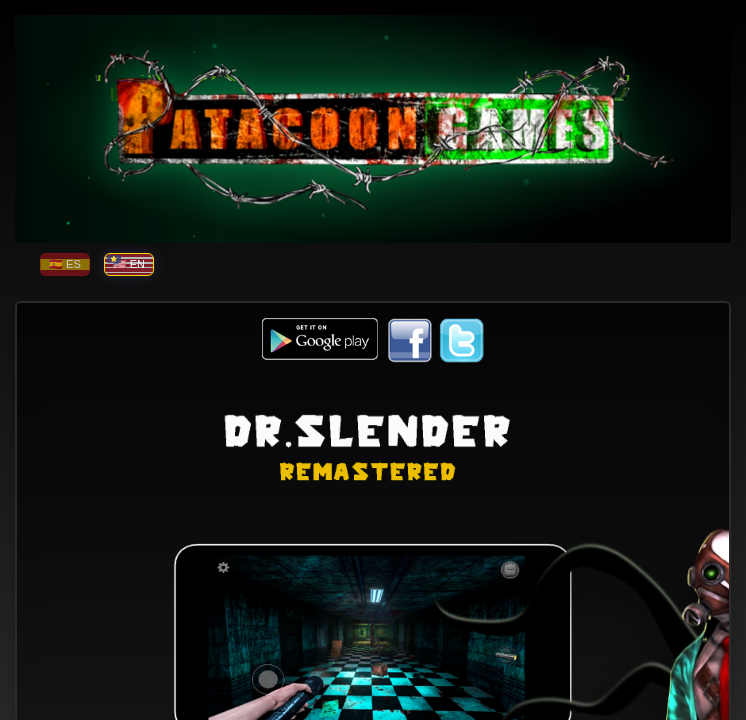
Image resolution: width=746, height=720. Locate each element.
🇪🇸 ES (65, 264)
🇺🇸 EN (129, 264)
